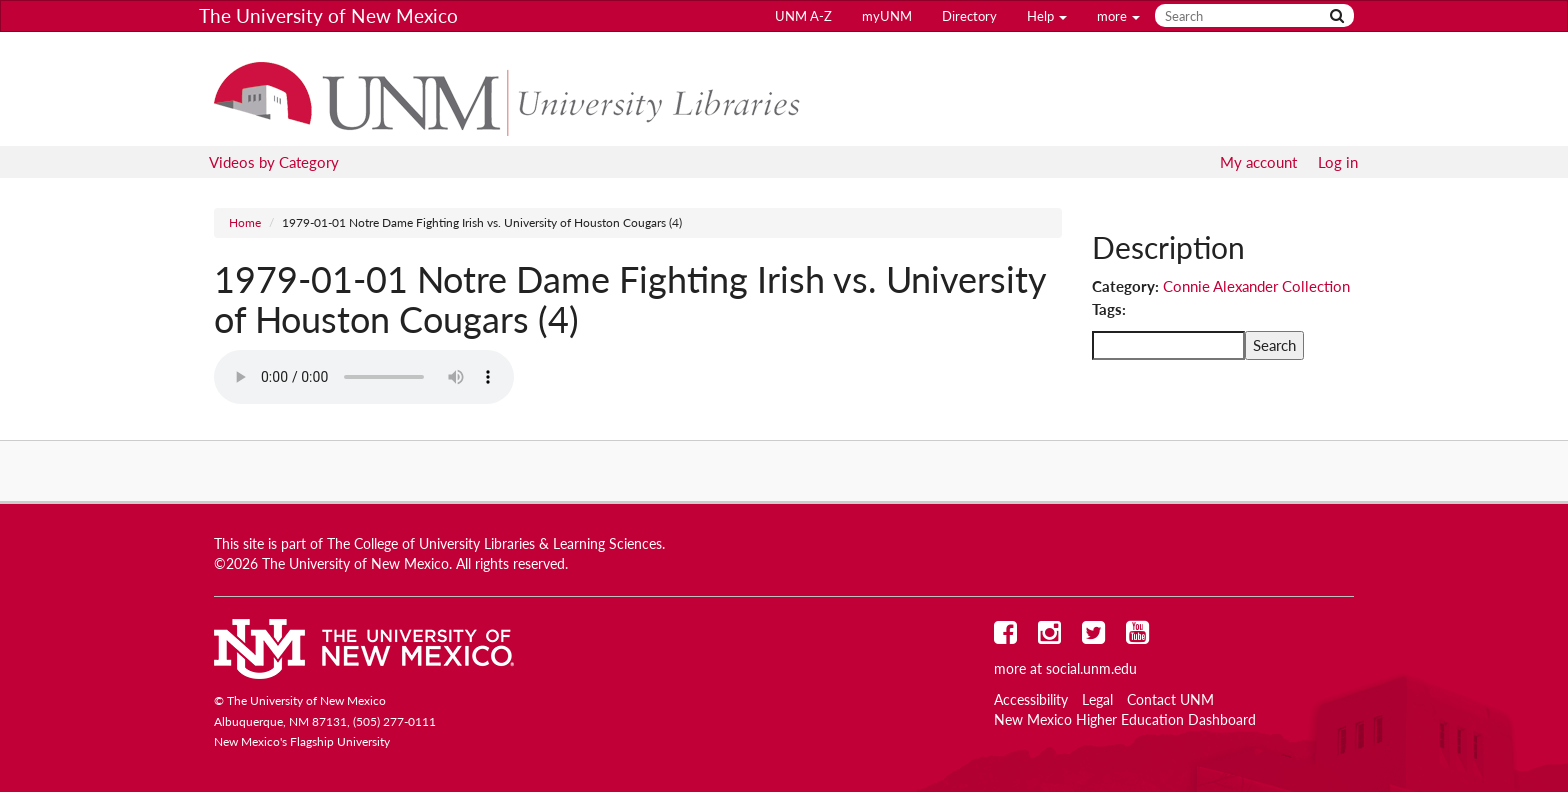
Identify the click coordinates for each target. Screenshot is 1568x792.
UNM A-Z (803, 16)
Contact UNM (1170, 700)
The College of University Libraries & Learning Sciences (494, 544)
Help (1047, 16)
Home (245, 222)
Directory (969, 16)
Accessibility (1031, 700)
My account (1258, 162)
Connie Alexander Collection (1256, 286)
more (1118, 16)
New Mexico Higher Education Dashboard (1125, 720)
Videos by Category (274, 162)
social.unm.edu (1091, 669)
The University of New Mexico (328, 15)
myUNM (887, 16)
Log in (1338, 162)
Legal (1097, 700)
